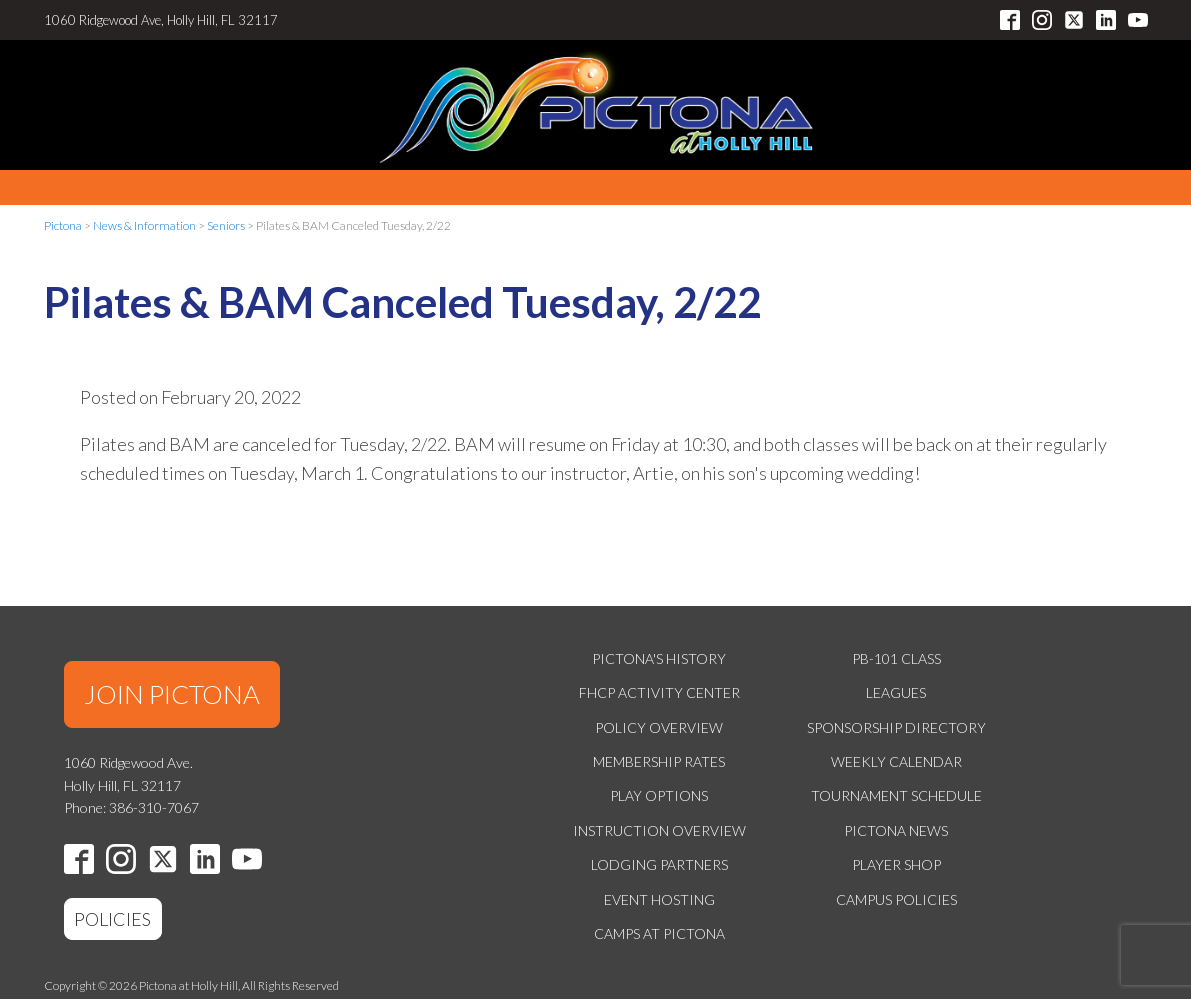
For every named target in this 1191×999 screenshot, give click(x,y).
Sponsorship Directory (896, 727)
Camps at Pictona (659, 933)
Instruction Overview (659, 830)
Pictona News (896, 830)
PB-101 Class (896, 658)
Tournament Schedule (896, 795)
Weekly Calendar (896, 761)
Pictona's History (659, 658)
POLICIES (112, 919)
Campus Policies (896, 899)
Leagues (896, 692)
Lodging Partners (659, 864)
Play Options (659, 795)
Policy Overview (659, 727)
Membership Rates (659, 761)
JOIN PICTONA (172, 694)
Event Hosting (659, 899)
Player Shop (896, 864)
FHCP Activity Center (659, 692)
